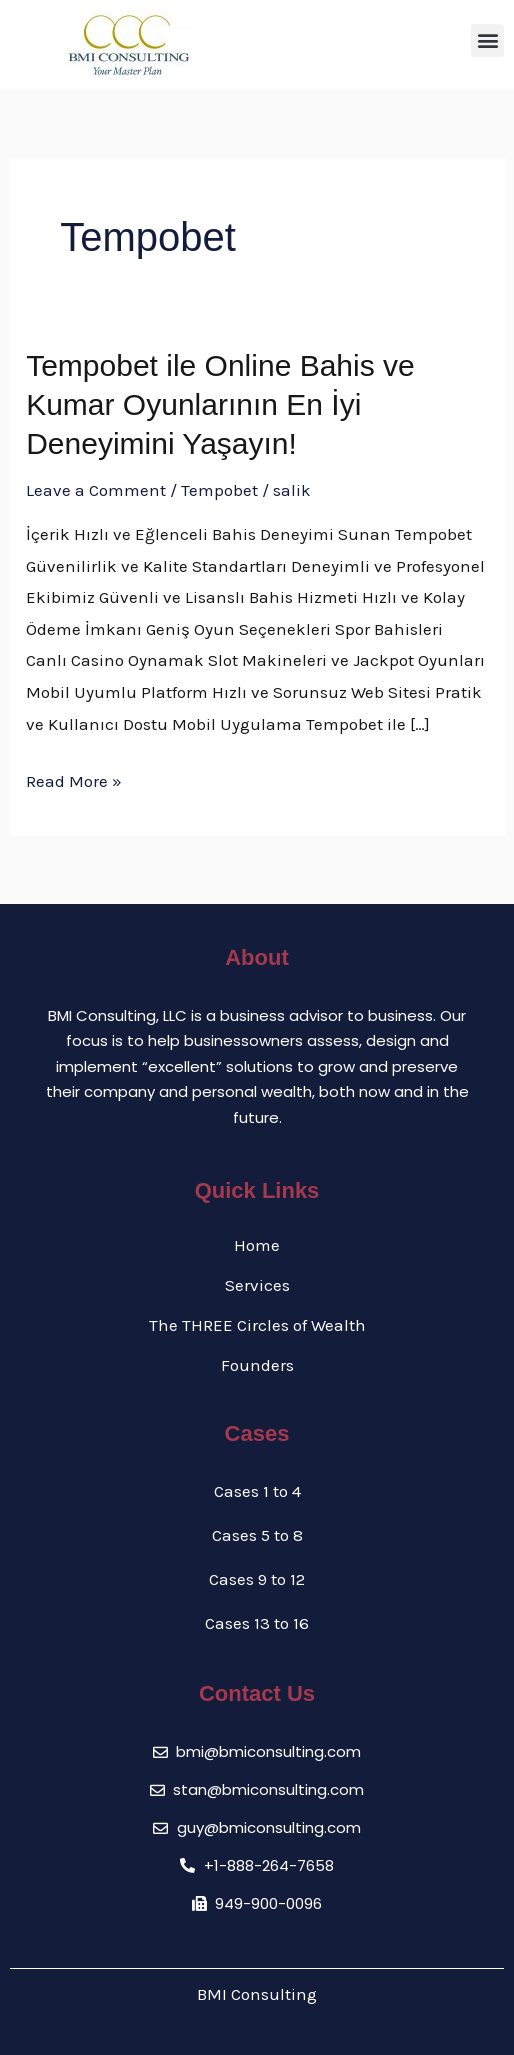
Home (257, 1245)
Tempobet (219, 490)
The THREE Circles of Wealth (257, 1325)
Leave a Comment (96, 490)
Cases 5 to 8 (257, 1535)
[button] (487, 40)
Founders (257, 1365)
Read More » (74, 778)
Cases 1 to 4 (257, 1491)
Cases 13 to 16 (257, 1623)
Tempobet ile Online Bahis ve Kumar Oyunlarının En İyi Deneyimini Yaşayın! (220, 404)
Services (257, 1285)
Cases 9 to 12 (257, 1579)
